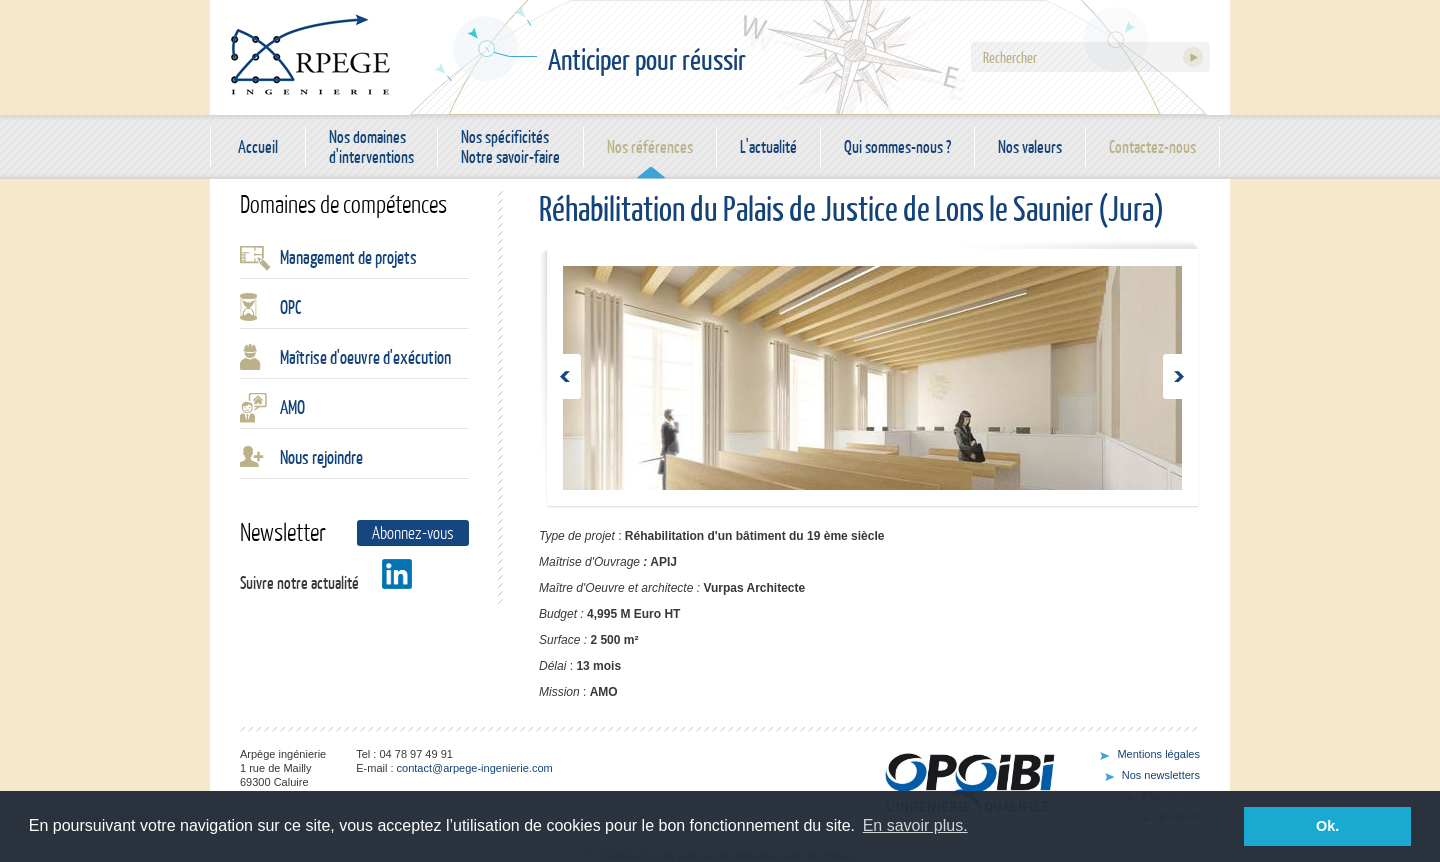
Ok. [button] (1327, 826)
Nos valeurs (1030, 146)
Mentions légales (1158, 754)
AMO (292, 407)
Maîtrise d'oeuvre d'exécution (365, 357)
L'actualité (768, 146)
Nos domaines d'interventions (371, 147)
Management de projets (348, 257)
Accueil (258, 146)
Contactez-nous (1152, 146)
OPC (290, 307)
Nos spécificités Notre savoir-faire (510, 147)
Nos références (650, 146)
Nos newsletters (1161, 775)
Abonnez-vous (413, 532)
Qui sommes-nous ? (897, 146)
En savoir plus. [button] (915, 825)
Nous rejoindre (321, 457)
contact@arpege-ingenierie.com (475, 768)
